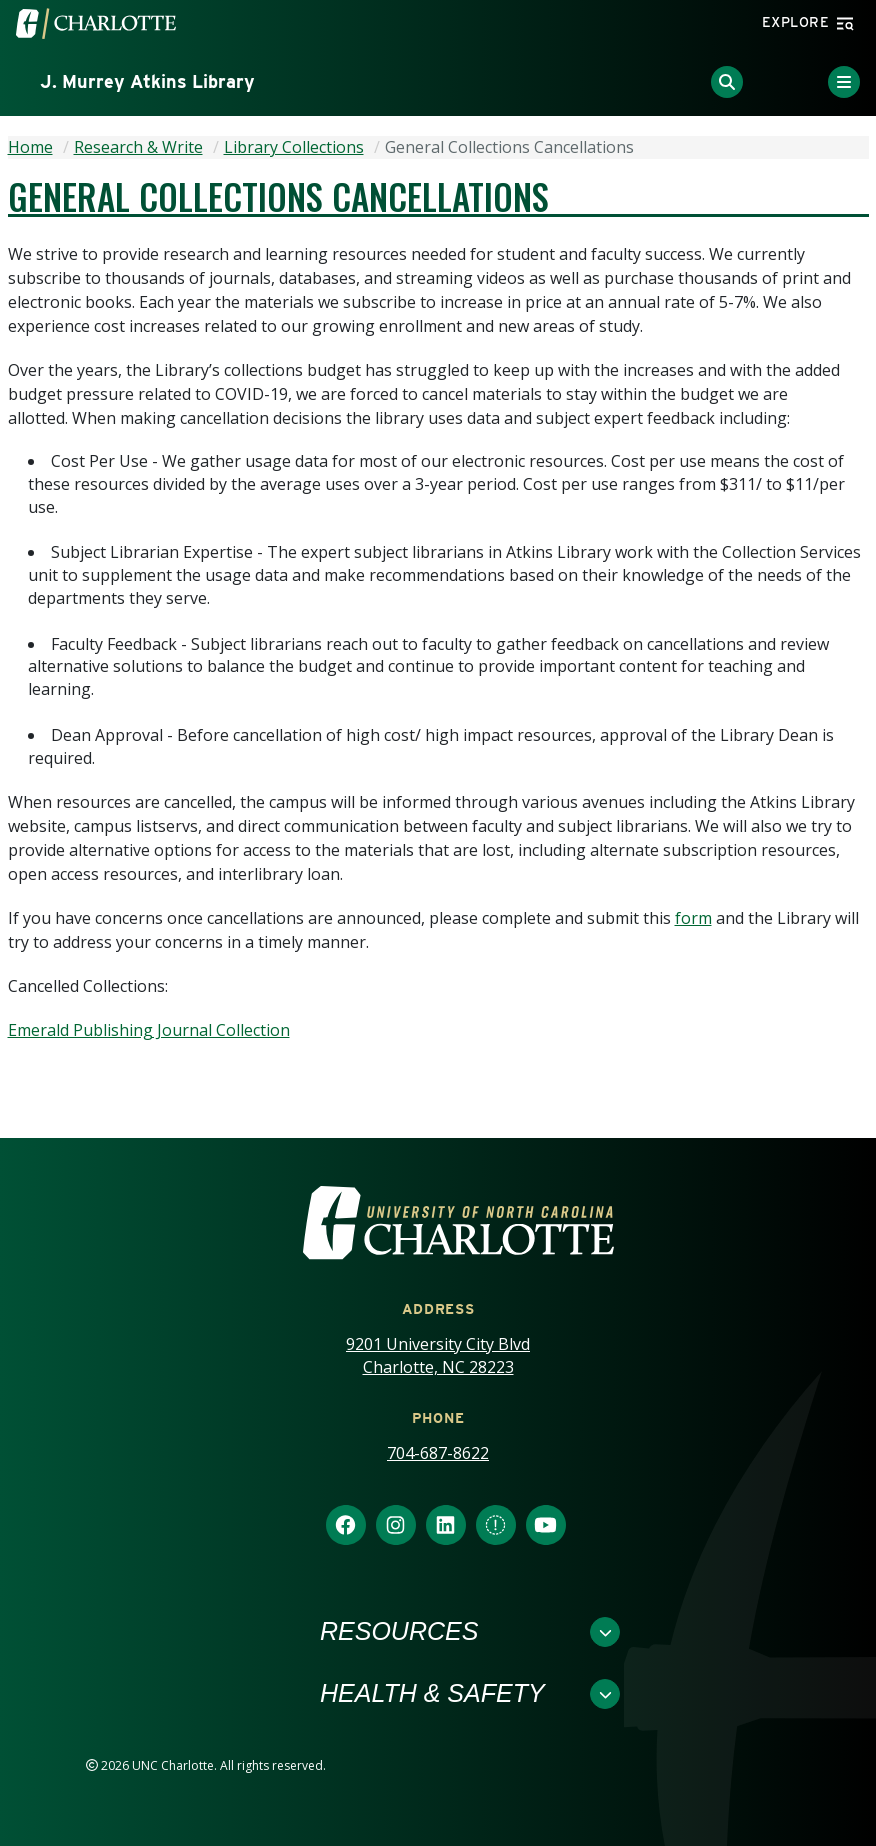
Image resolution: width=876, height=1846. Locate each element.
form (693, 918)
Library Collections (294, 147)
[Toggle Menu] (844, 82)
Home (30, 147)
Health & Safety (432, 1693)
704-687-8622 (438, 1453)
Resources (399, 1631)
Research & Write (138, 147)
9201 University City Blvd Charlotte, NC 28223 (438, 1355)
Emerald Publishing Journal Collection (149, 1030)
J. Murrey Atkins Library (147, 81)
